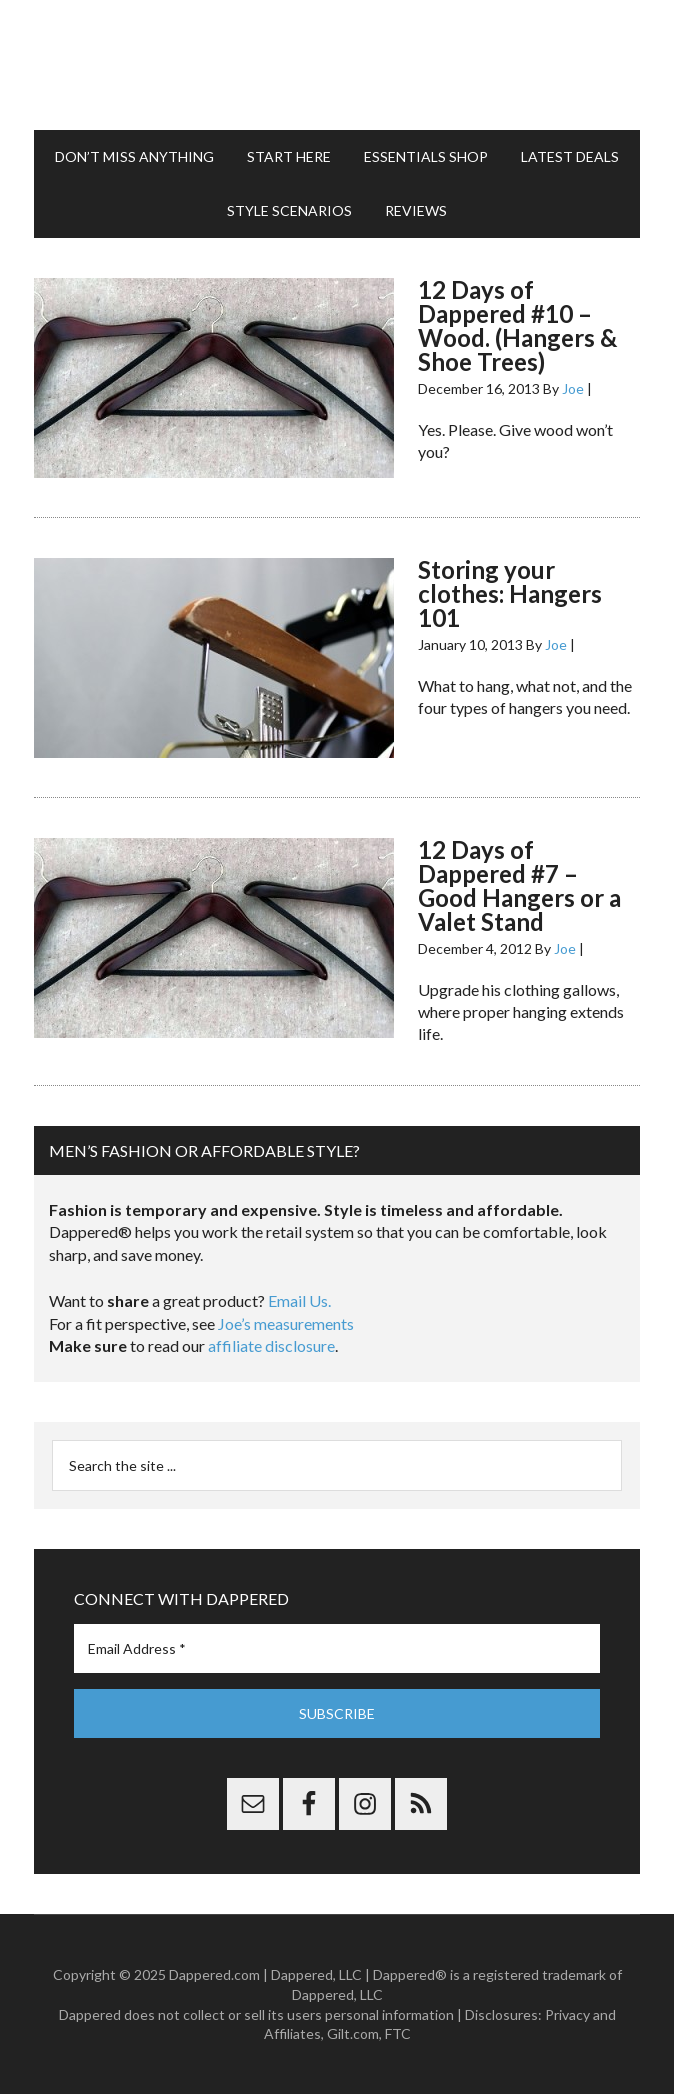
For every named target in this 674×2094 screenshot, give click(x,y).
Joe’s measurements (286, 1323)
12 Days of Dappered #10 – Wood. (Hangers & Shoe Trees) (517, 325)
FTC (398, 2033)
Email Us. (299, 1300)
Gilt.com (353, 2033)
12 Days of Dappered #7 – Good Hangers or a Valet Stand (519, 885)
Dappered (337, 65)
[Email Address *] (337, 1648)
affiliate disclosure (271, 1345)
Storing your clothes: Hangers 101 (510, 593)
